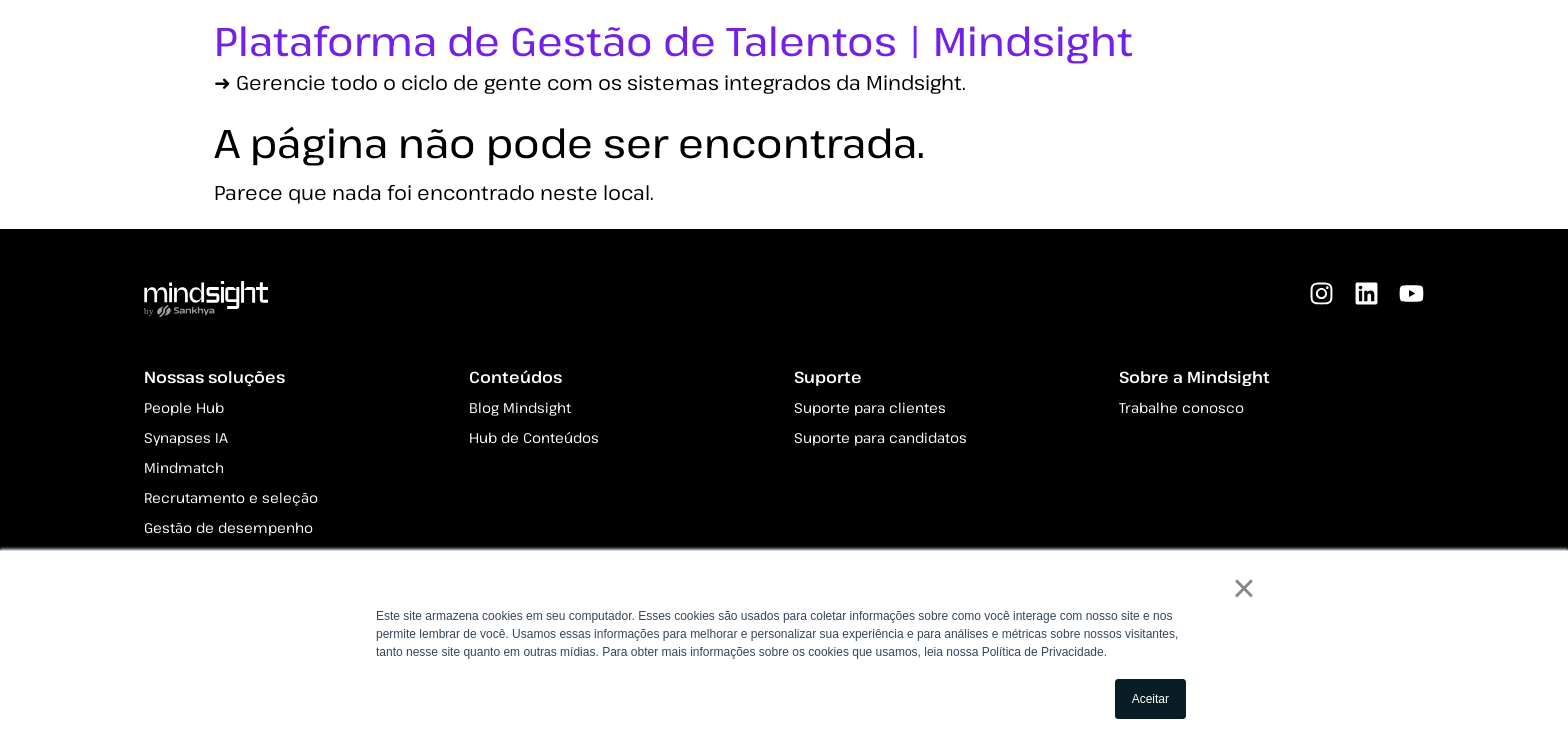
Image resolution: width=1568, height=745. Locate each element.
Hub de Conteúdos (534, 437)
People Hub (184, 407)
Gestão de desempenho (228, 527)
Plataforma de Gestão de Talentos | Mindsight (673, 40)
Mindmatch (184, 467)
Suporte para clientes (870, 407)
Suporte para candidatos (880, 437)
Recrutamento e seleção (231, 497)
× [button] (1243, 588)
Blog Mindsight (520, 407)
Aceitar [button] (1150, 699)
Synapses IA (186, 437)
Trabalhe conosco (1181, 407)
